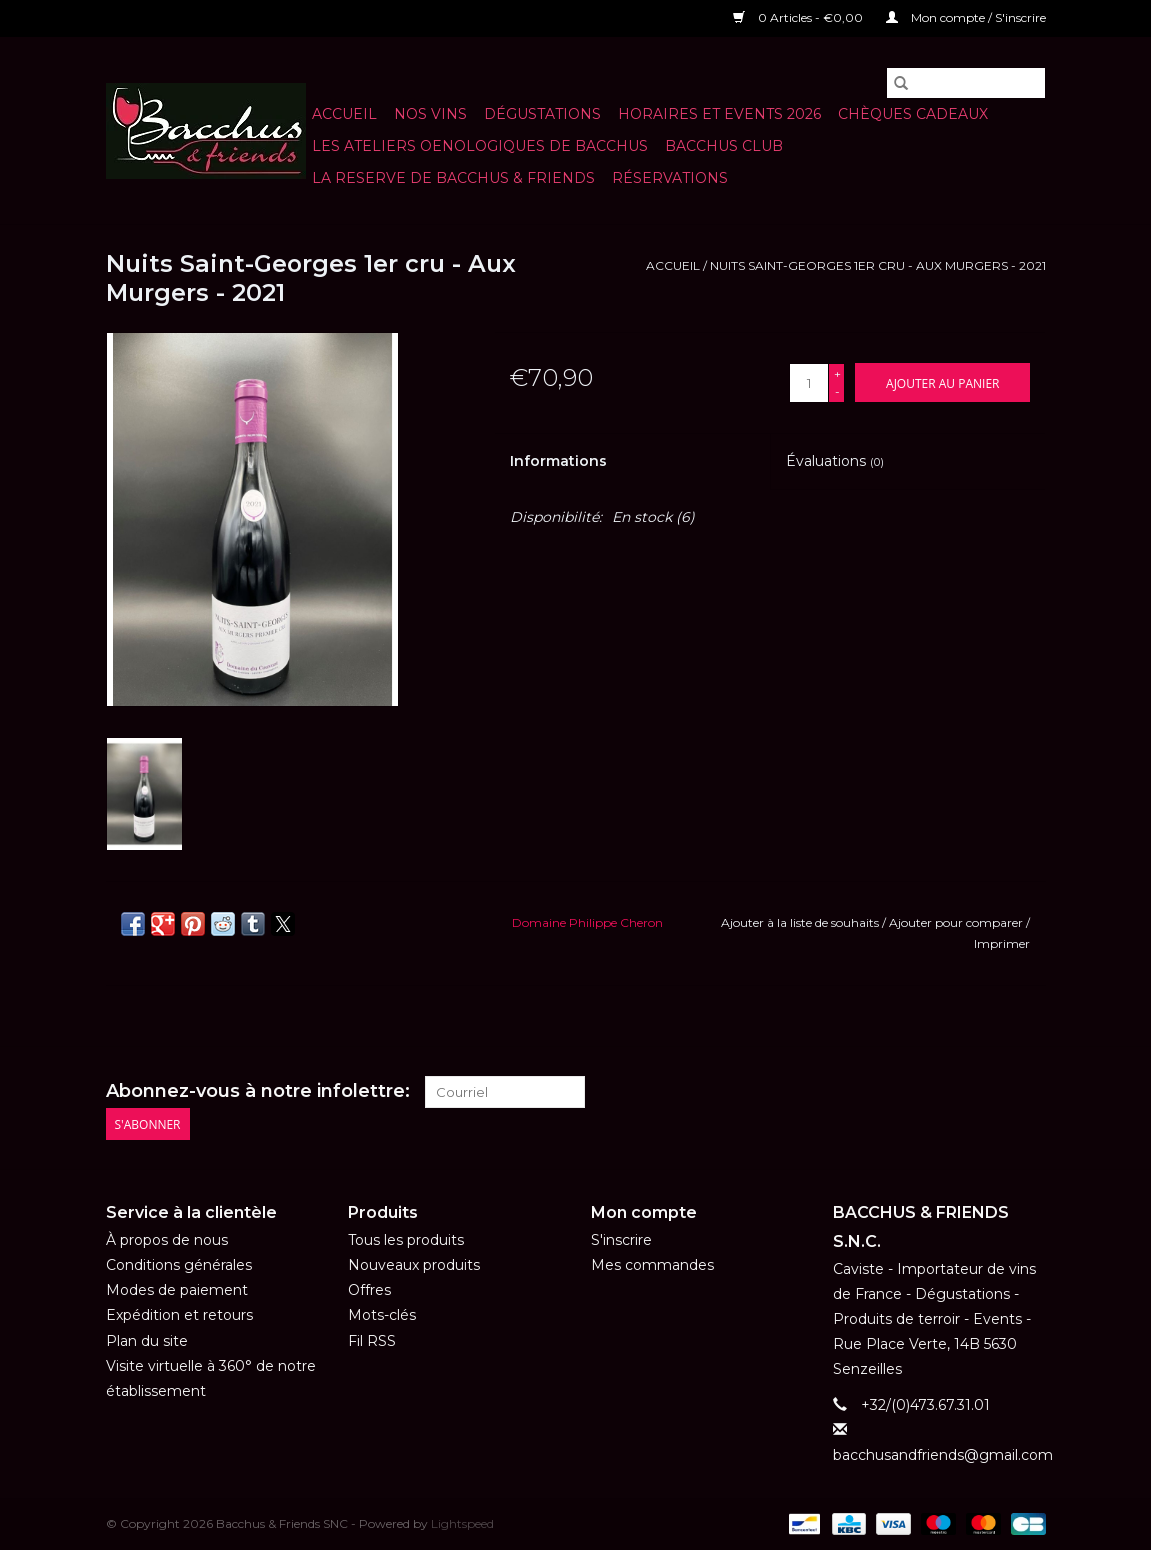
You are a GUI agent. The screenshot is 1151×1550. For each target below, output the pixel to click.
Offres (369, 1290)
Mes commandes (652, 1265)
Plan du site (147, 1341)
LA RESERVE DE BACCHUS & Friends (453, 178)
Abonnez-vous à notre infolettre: (258, 1091)
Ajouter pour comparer (957, 922)
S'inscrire (621, 1240)
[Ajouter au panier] (942, 382)
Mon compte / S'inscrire (966, 17)
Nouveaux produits (414, 1265)
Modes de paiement (177, 1290)
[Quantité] (809, 383)
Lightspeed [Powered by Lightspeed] (462, 1523)
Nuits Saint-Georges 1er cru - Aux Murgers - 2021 (878, 265)
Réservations (670, 178)
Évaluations (835, 461)
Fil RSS (372, 1341)
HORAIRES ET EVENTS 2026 (719, 114)
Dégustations (542, 114)
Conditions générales (179, 1265)
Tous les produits (406, 1240)
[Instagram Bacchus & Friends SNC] (1029, 1092)
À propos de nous (167, 1240)
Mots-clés (382, 1315)
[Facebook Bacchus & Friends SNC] (993, 1092)
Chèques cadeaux (913, 114)
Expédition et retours (179, 1315)
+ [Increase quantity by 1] (837, 373)
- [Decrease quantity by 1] (837, 391)
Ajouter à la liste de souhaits (801, 922)
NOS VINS (430, 114)
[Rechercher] (966, 83)
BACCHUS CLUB (724, 146)
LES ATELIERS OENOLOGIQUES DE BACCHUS (480, 146)
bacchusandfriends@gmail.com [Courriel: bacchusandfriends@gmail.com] (943, 1455)
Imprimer (1002, 943)
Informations (558, 461)
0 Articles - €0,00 (799, 17)
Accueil (344, 114)
